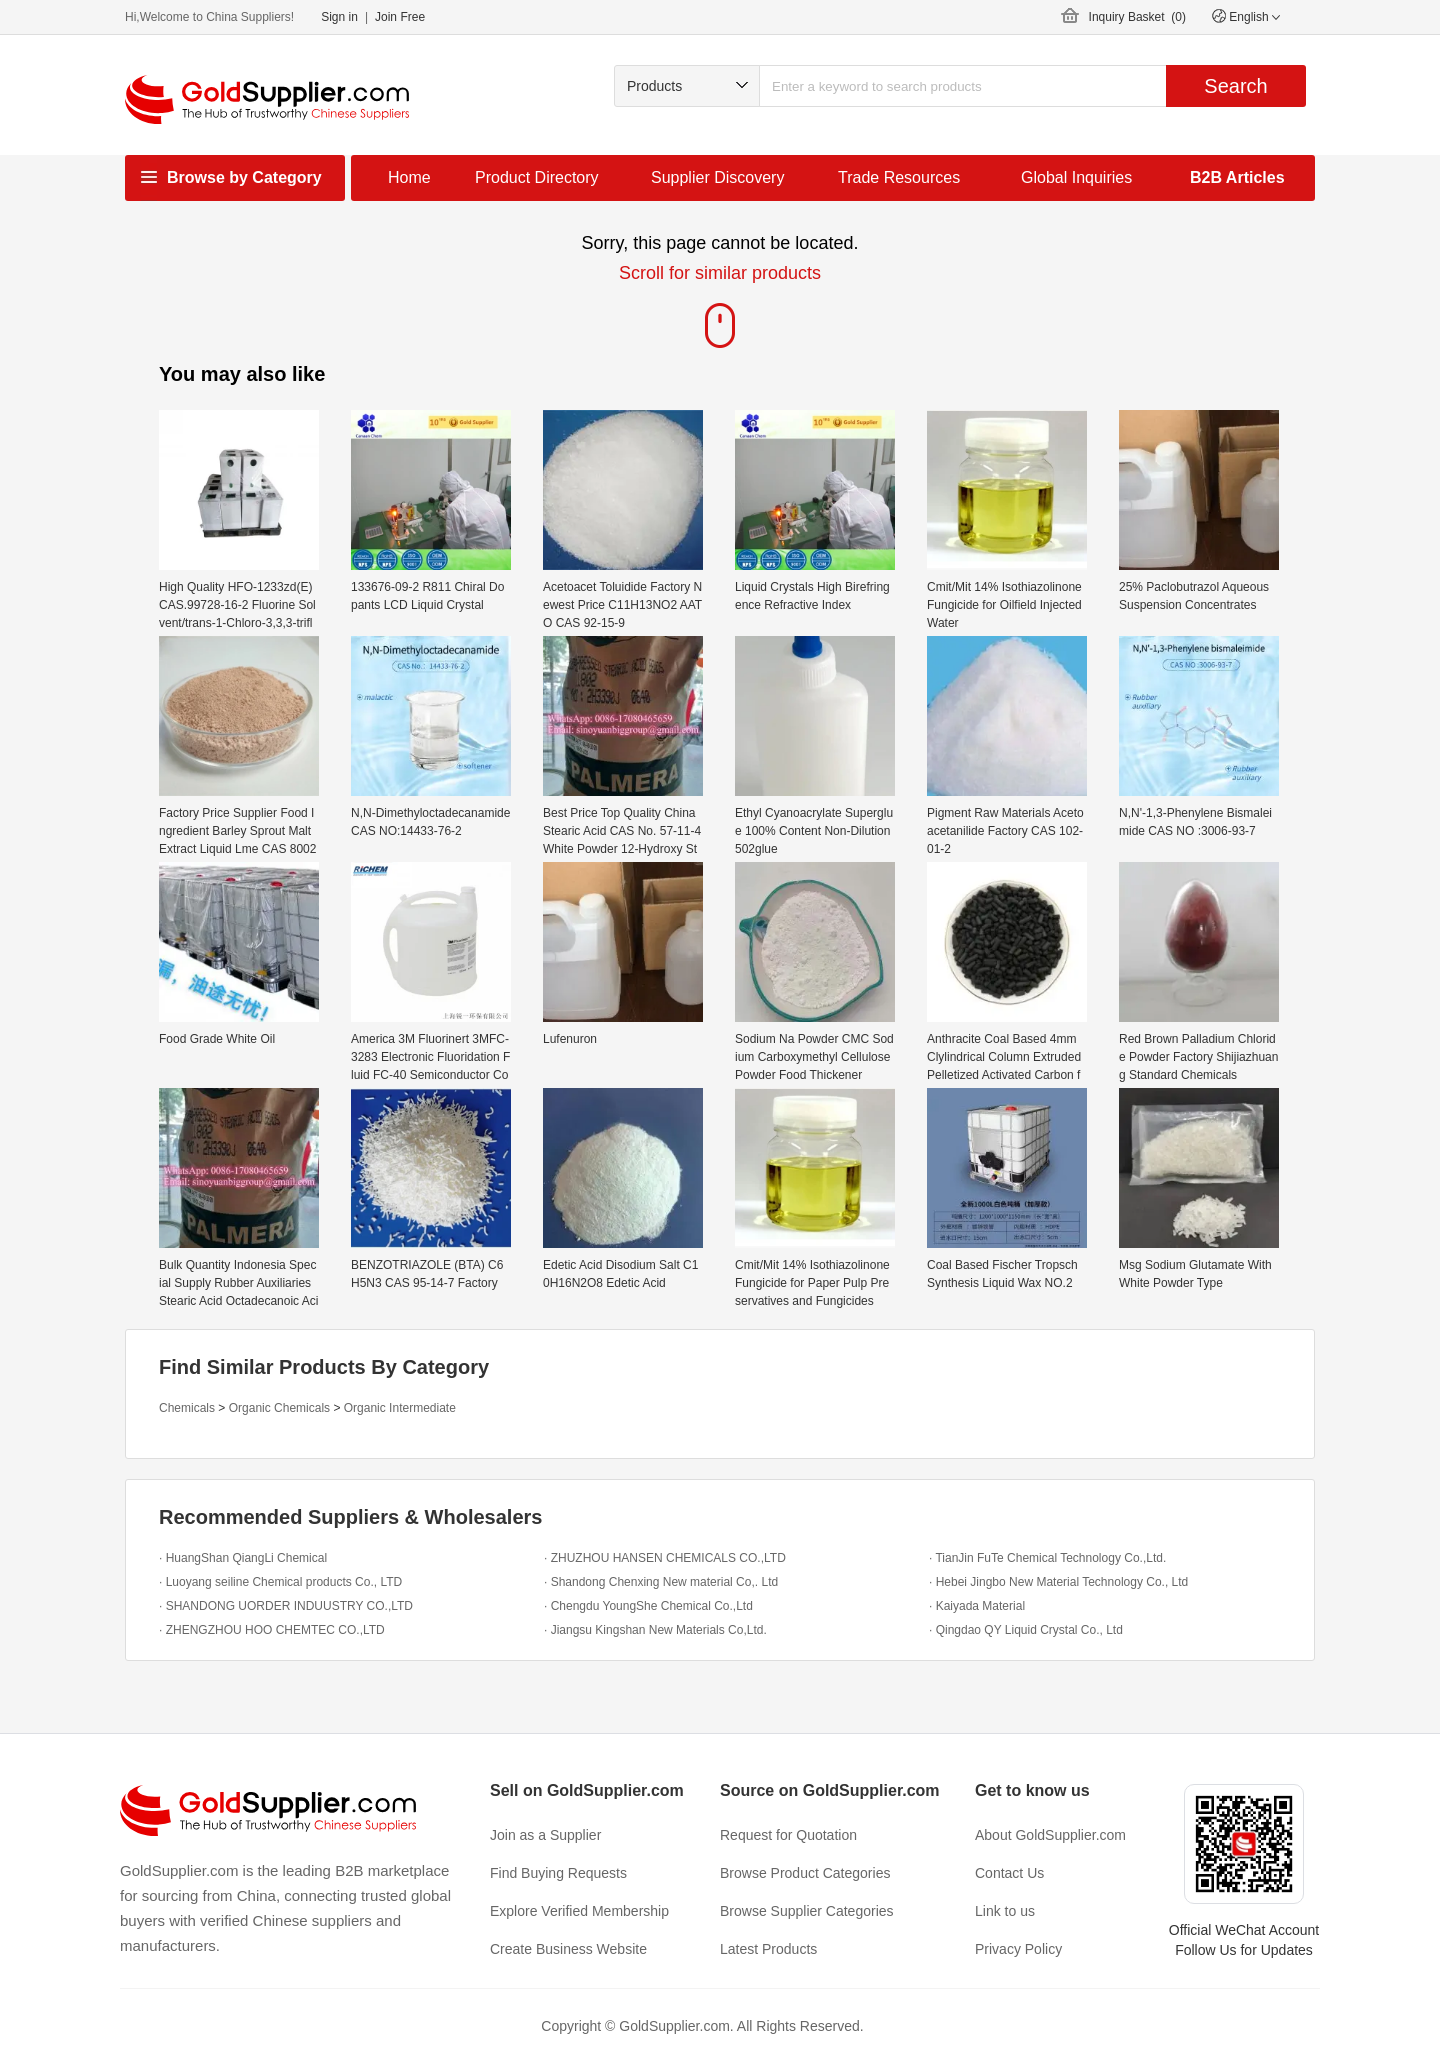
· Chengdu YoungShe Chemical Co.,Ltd (648, 1606)
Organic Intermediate (400, 1408)
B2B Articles (1237, 177)
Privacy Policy (1018, 1949)
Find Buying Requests (558, 1873)
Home (409, 177)
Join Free (400, 17)
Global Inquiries (1076, 177)
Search (1235, 86)
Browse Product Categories (805, 1873)
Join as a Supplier (545, 1835)
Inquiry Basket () (1137, 17)
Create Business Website (568, 1949)
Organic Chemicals (279, 1408)
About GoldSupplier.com (1050, 1835)
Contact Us (1009, 1873)
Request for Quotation (788, 1835)
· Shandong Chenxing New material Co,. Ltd (661, 1582)
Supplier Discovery (717, 177)
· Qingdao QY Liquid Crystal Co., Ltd (1026, 1630)
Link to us (1005, 1911)
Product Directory (537, 177)
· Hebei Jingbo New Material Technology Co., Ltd (1058, 1582)
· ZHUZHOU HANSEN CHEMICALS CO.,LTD (665, 1558)
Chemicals (187, 1408)
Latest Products (768, 1949)
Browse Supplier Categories (807, 1911)
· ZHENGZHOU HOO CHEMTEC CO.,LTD (272, 1630)
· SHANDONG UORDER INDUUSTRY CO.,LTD (286, 1606)
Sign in (339, 17)
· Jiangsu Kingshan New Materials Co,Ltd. (655, 1630)
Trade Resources (899, 177)
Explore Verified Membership (579, 1911)
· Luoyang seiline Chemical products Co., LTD (280, 1582)
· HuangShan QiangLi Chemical (243, 1558)
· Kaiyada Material (977, 1606)
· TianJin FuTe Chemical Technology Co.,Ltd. (1047, 1558)
